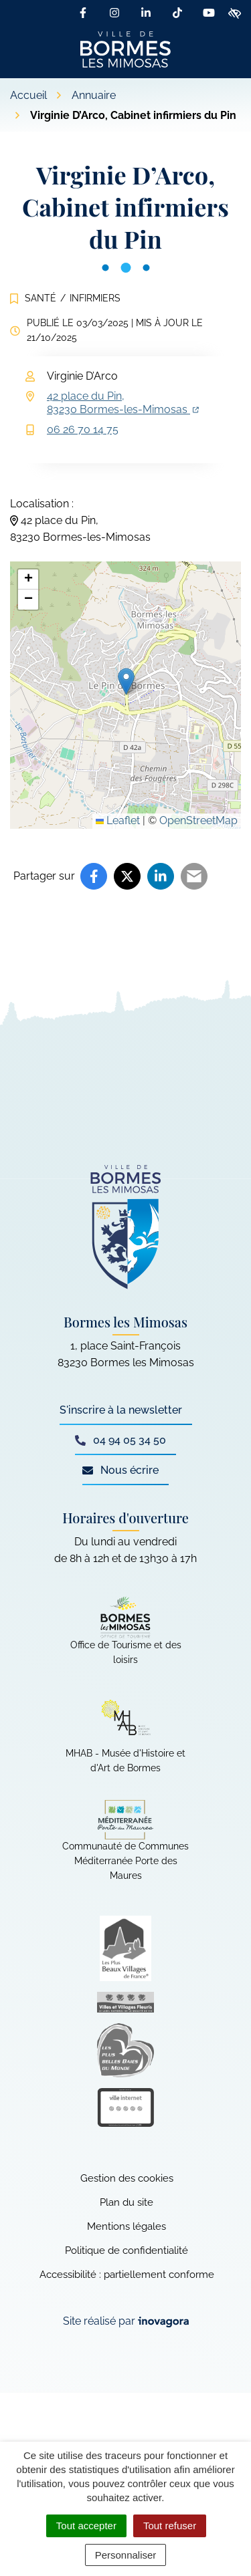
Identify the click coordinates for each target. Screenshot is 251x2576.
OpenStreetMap (198, 820)
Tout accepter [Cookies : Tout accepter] (86, 2525)
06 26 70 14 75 (82, 429)
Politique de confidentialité (126, 2250)
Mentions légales (126, 2226)
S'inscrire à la (121, 1410)
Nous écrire (120, 1470)
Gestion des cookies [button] (126, 2178)
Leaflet (118, 820)
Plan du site (126, 2202)
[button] (126, 681)
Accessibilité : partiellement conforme (126, 2275)
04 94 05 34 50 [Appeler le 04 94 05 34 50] (120, 1440)
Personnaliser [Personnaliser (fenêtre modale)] (126, 2555)
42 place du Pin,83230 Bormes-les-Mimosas (123, 403)
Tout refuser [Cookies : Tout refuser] (169, 2525)
